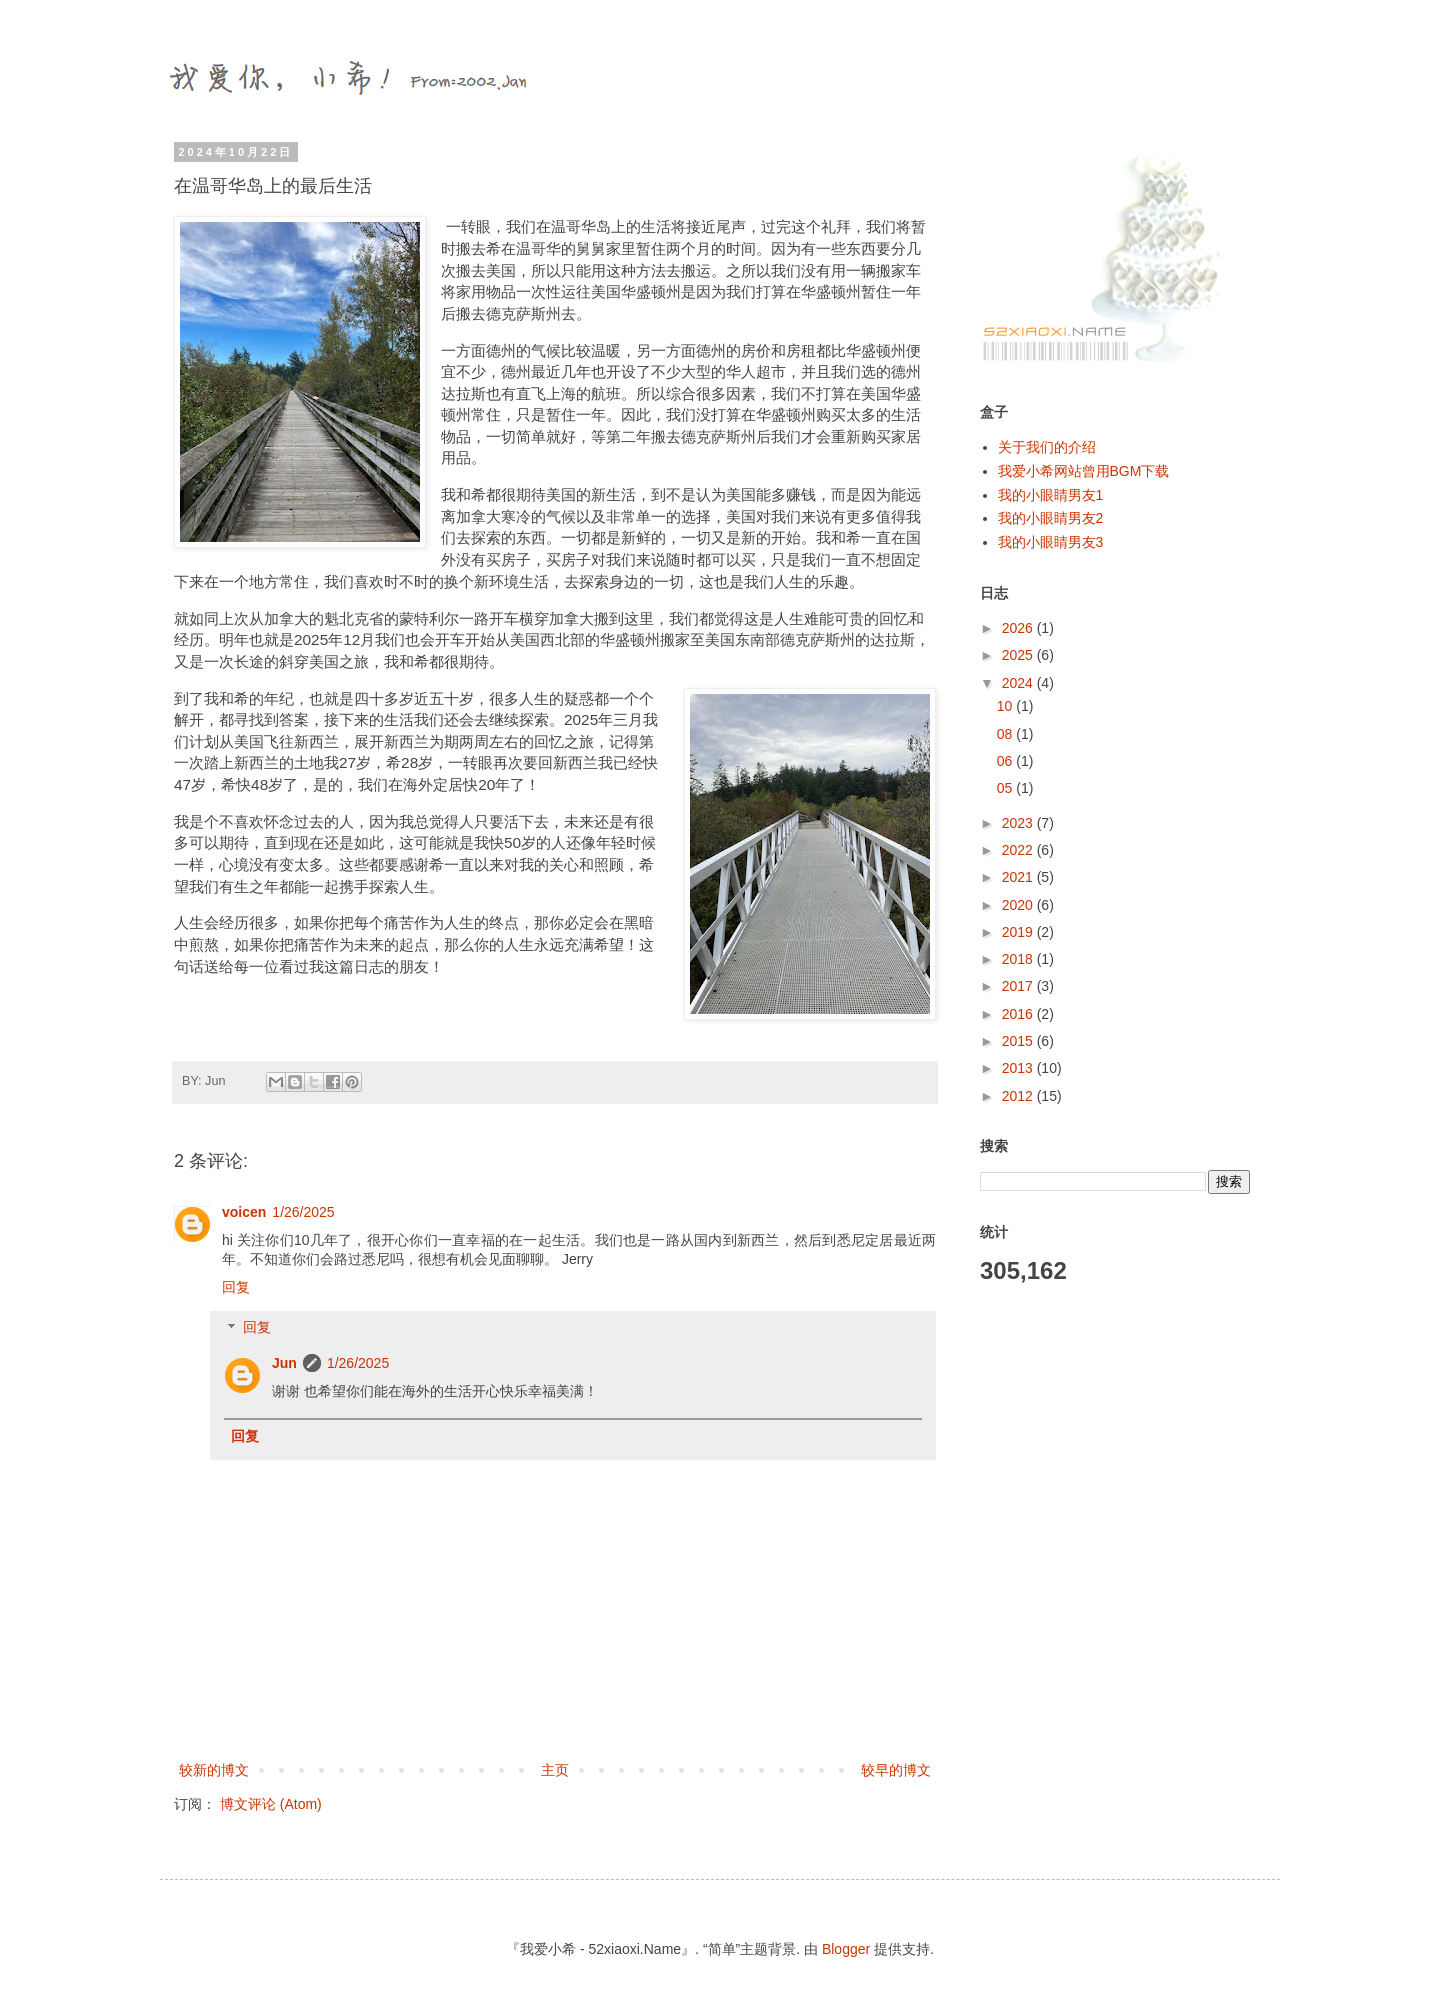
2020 (1019, 905)
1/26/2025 (303, 1212)
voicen (244, 1212)
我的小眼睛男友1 (1051, 495)
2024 (1019, 683)
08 (1006, 734)
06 (1006, 761)
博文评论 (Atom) (271, 1804)
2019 (1019, 932)
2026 (1019, 628)
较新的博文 (214, 1770)
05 (1006, 788)
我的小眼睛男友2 (1051, 518)
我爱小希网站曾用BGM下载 (1084, 471)
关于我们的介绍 (1047, 447)
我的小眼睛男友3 (1051, 542)
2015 (1019, 1041)
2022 (1019, 850)
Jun (284, 1363)
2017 (1019, 986)
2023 (1019, 823)
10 (1006, 706)
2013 (1019, 1068)
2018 (1019, 959)
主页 (555, 1770)
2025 (1019, 655)
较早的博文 (896, 1770)
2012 (1019, 1096)
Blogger (846, 1949)
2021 (1019, 877)
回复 (236, 1287)
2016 (1019, 1014)
